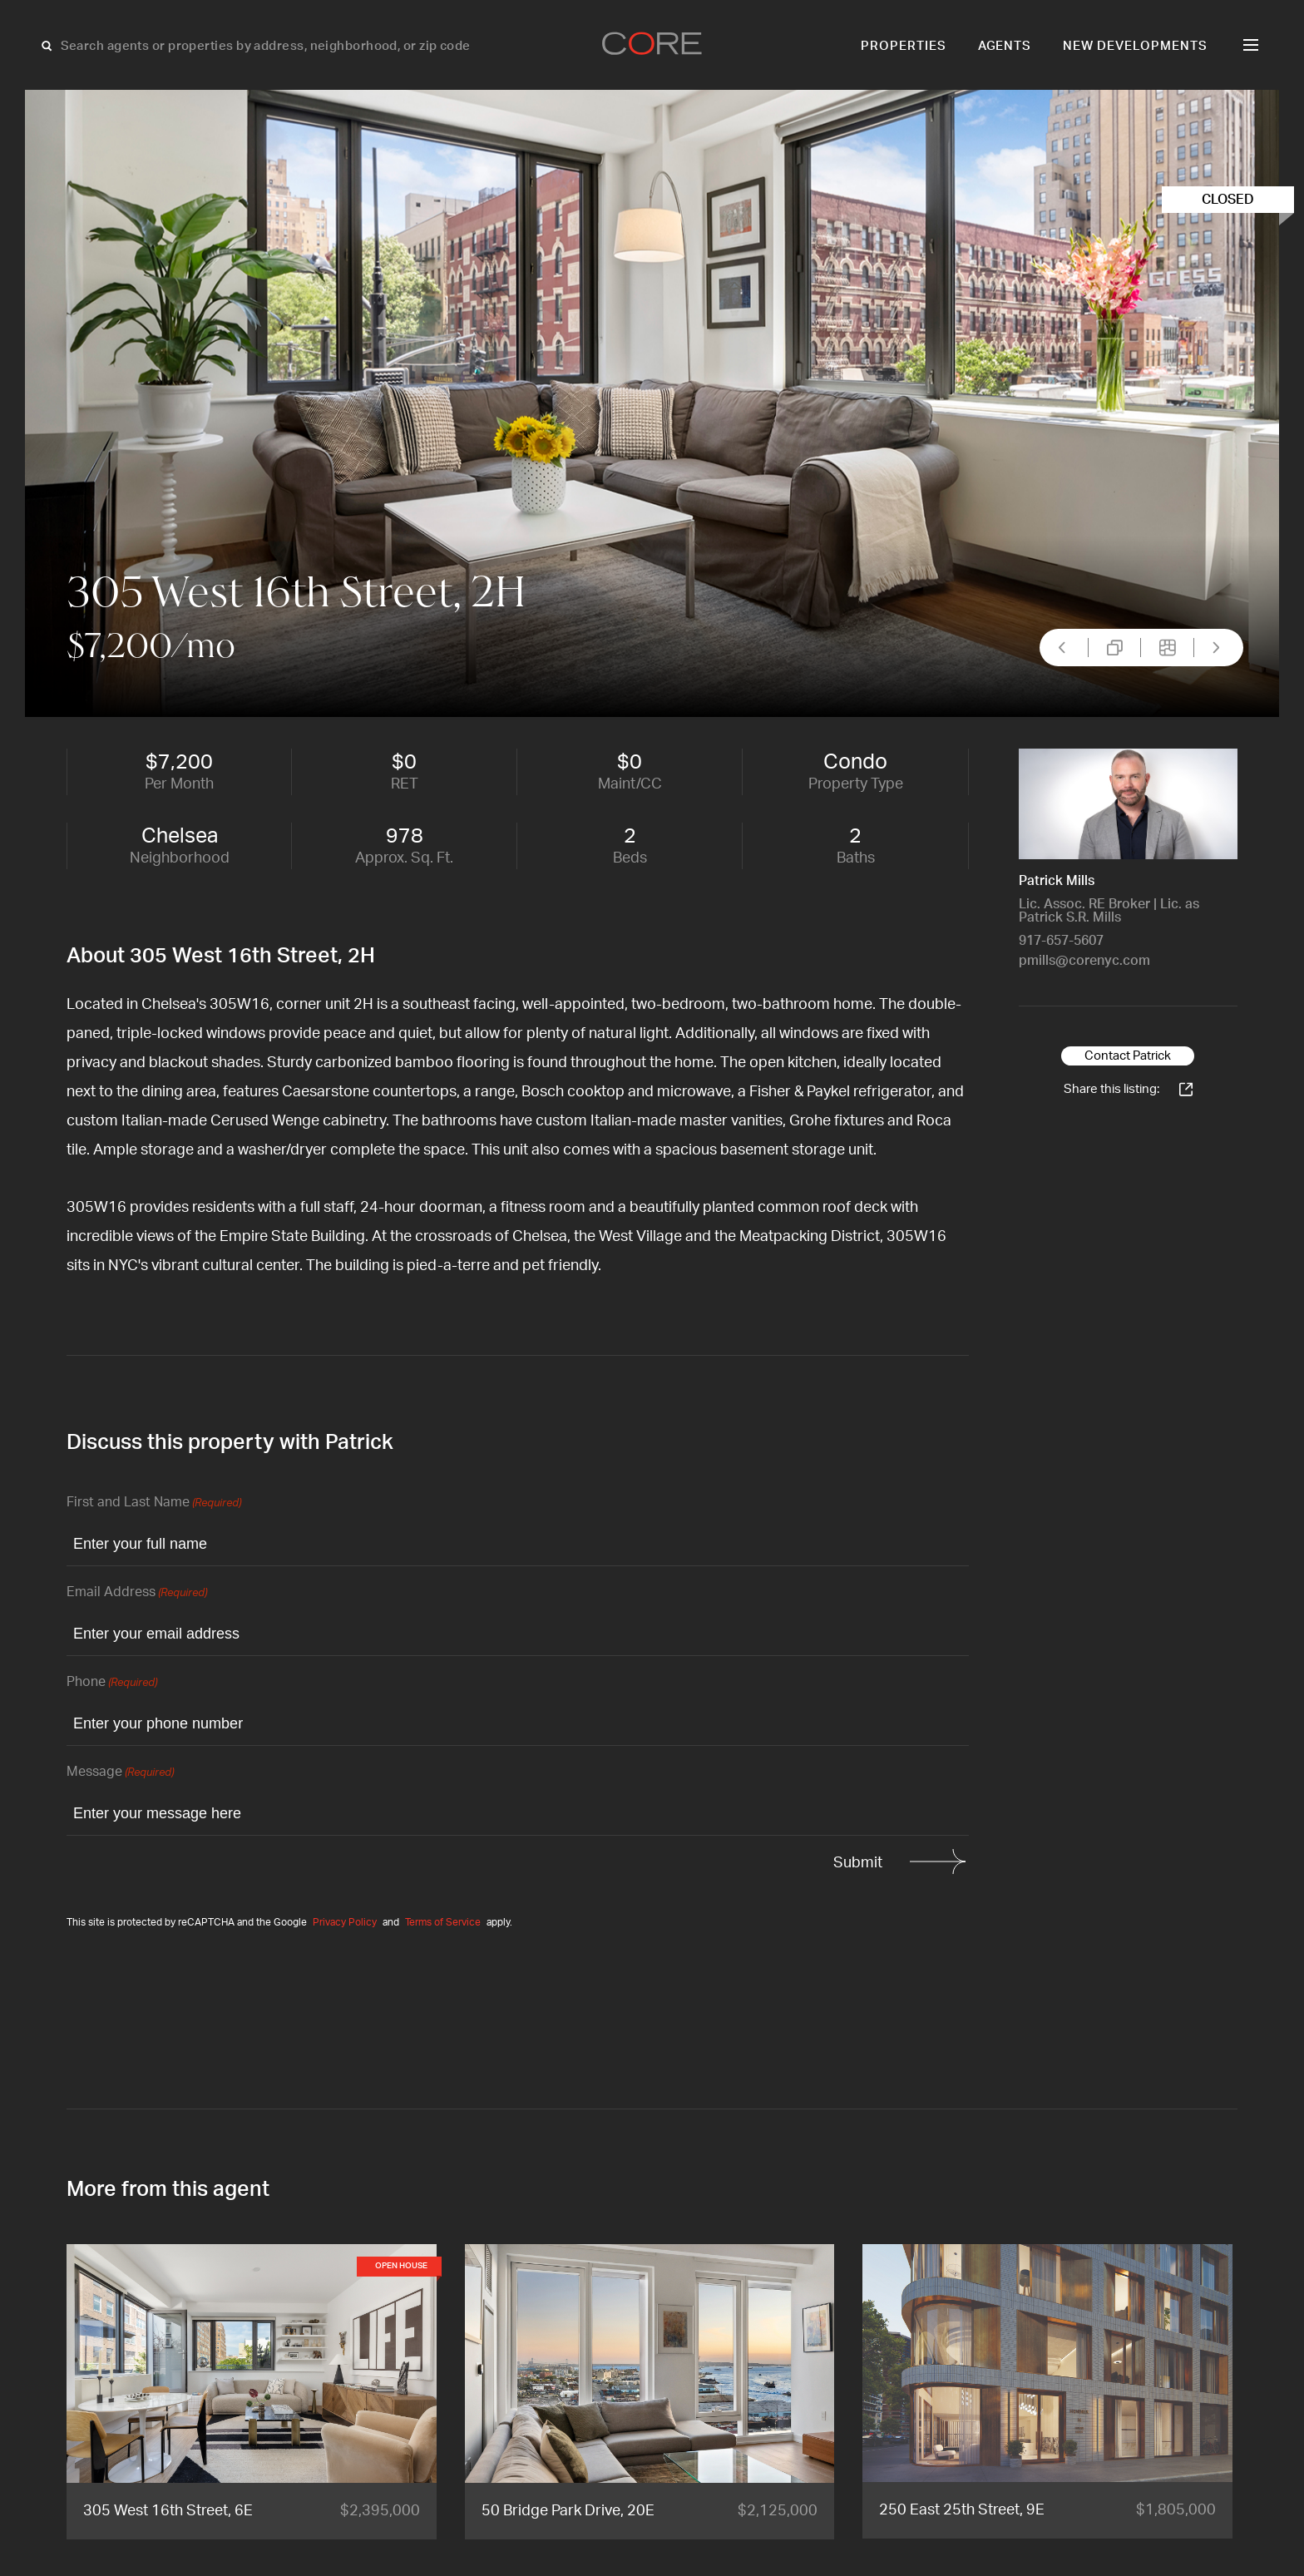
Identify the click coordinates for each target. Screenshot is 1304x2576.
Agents (1005, 46)
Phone (112, 1683)
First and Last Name (154, 1503)
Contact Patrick (1127, 1056)
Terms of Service (443, 1922)
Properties (903, 46)
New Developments (1135, 46)
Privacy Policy (345, 1922)
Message (120, 1773)
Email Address (137, 1593)
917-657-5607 (1061, 940)
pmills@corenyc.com (1084, 960)
